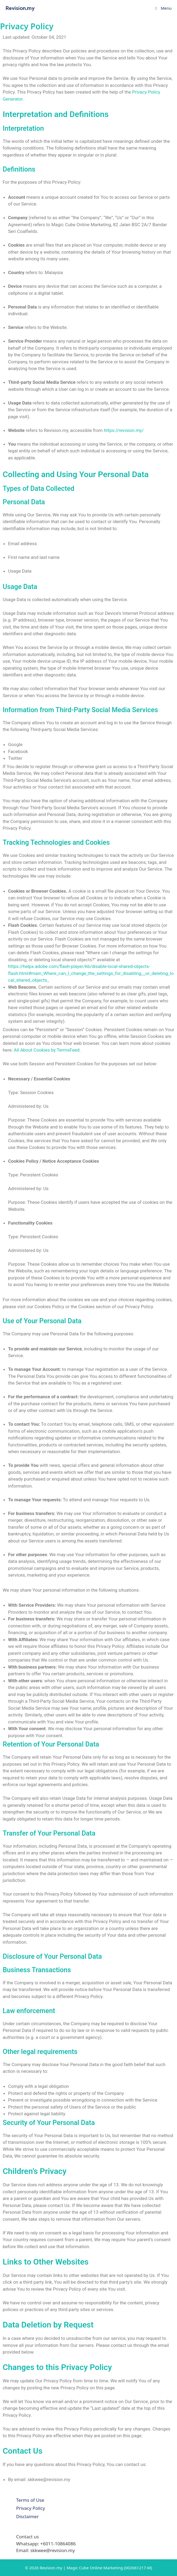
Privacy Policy (30, 2508)
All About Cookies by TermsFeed (46, 1050)
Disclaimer (27, 2516)
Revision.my (20, 8)
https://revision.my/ (124, 430)
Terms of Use (30, 2500)
